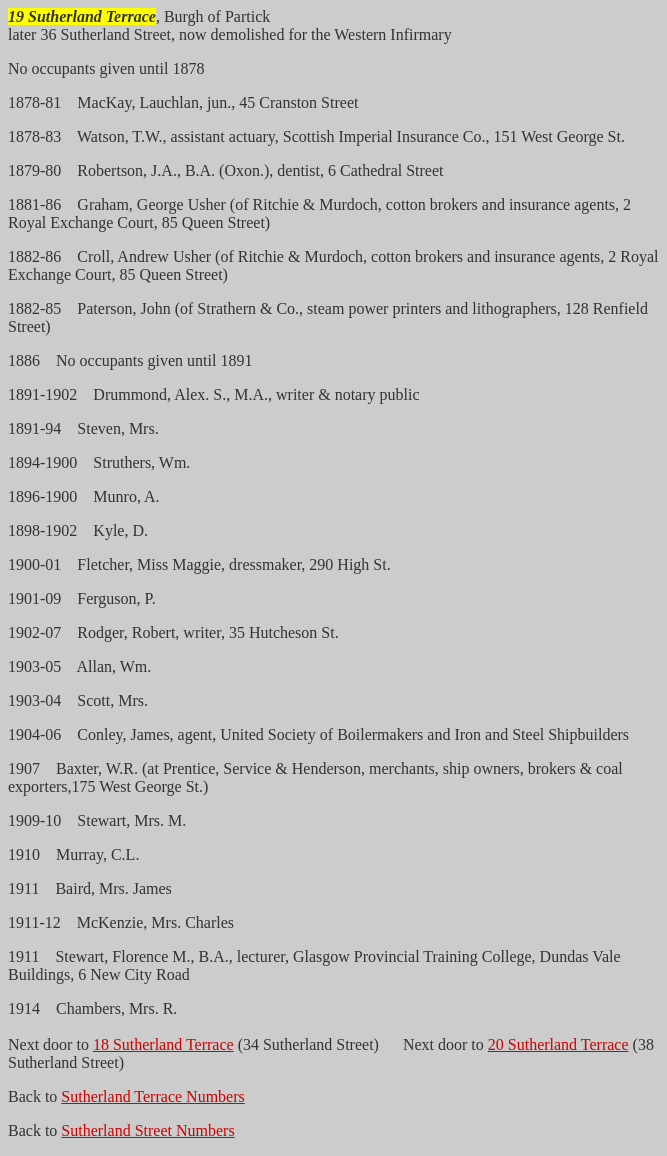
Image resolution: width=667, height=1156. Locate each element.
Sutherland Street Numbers (147, 1130)
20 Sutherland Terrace (558, 1044)
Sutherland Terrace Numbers (152, 1096)
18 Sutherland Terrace (163, 1044)
